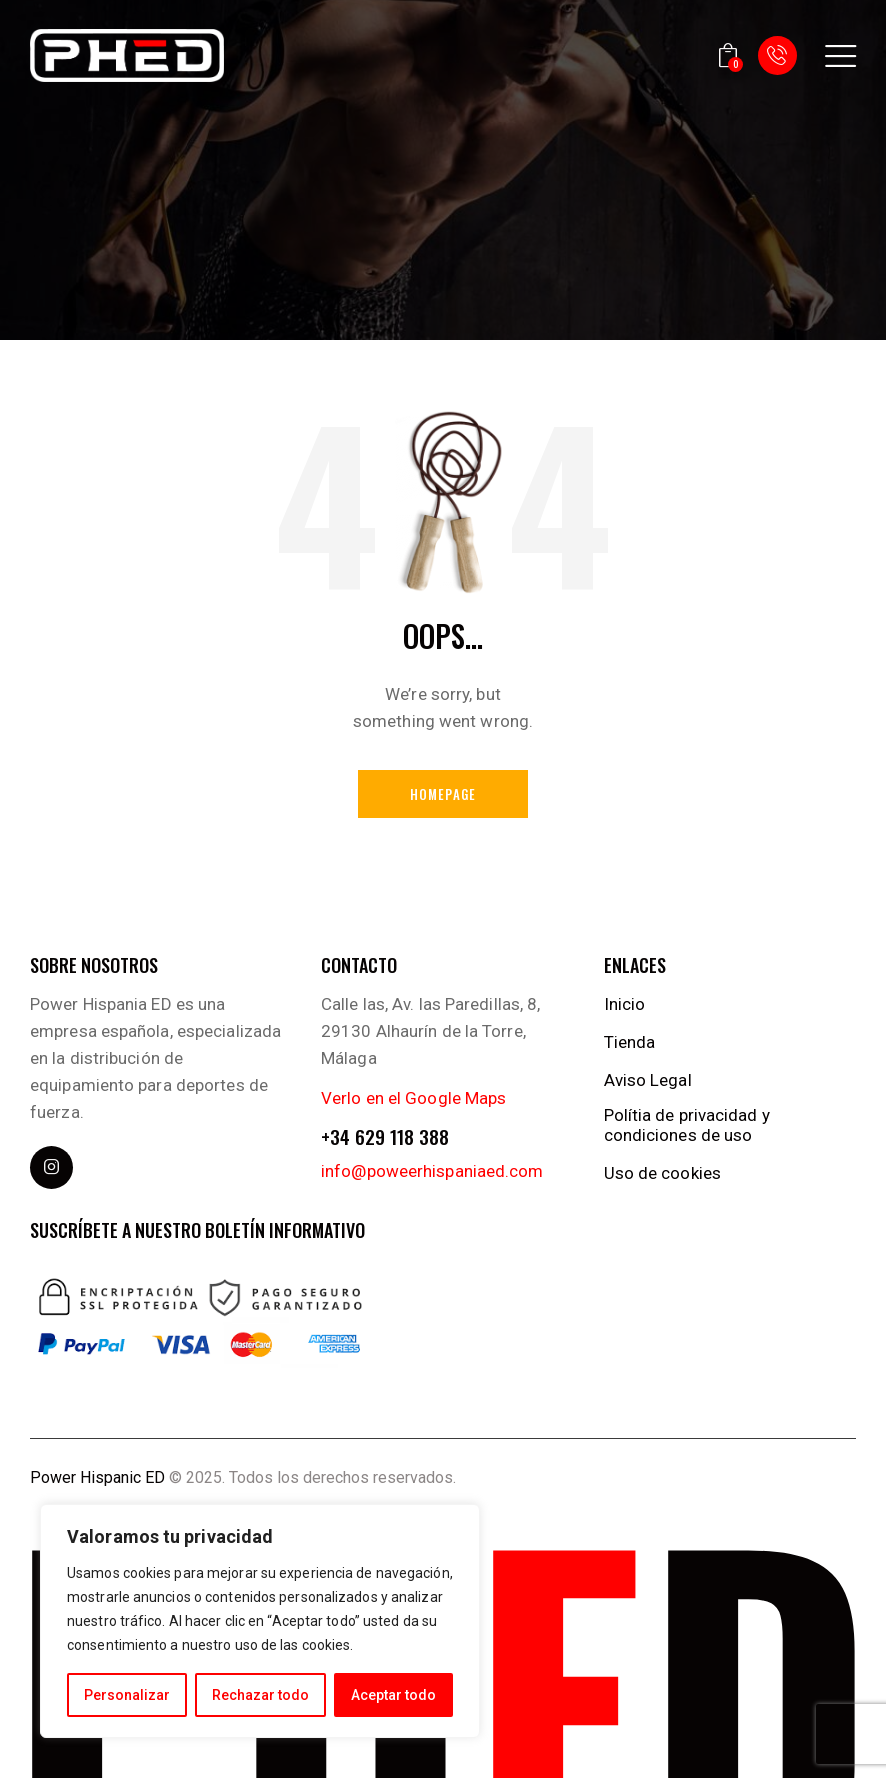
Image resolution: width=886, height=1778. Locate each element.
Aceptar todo (393, 1695)
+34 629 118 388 (385, 1136)
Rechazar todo (260, 1695)
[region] (260, 1621)
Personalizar (127, 1695)
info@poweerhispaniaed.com (432, 1171)
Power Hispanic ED (97, 1477)
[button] (840, 55)
